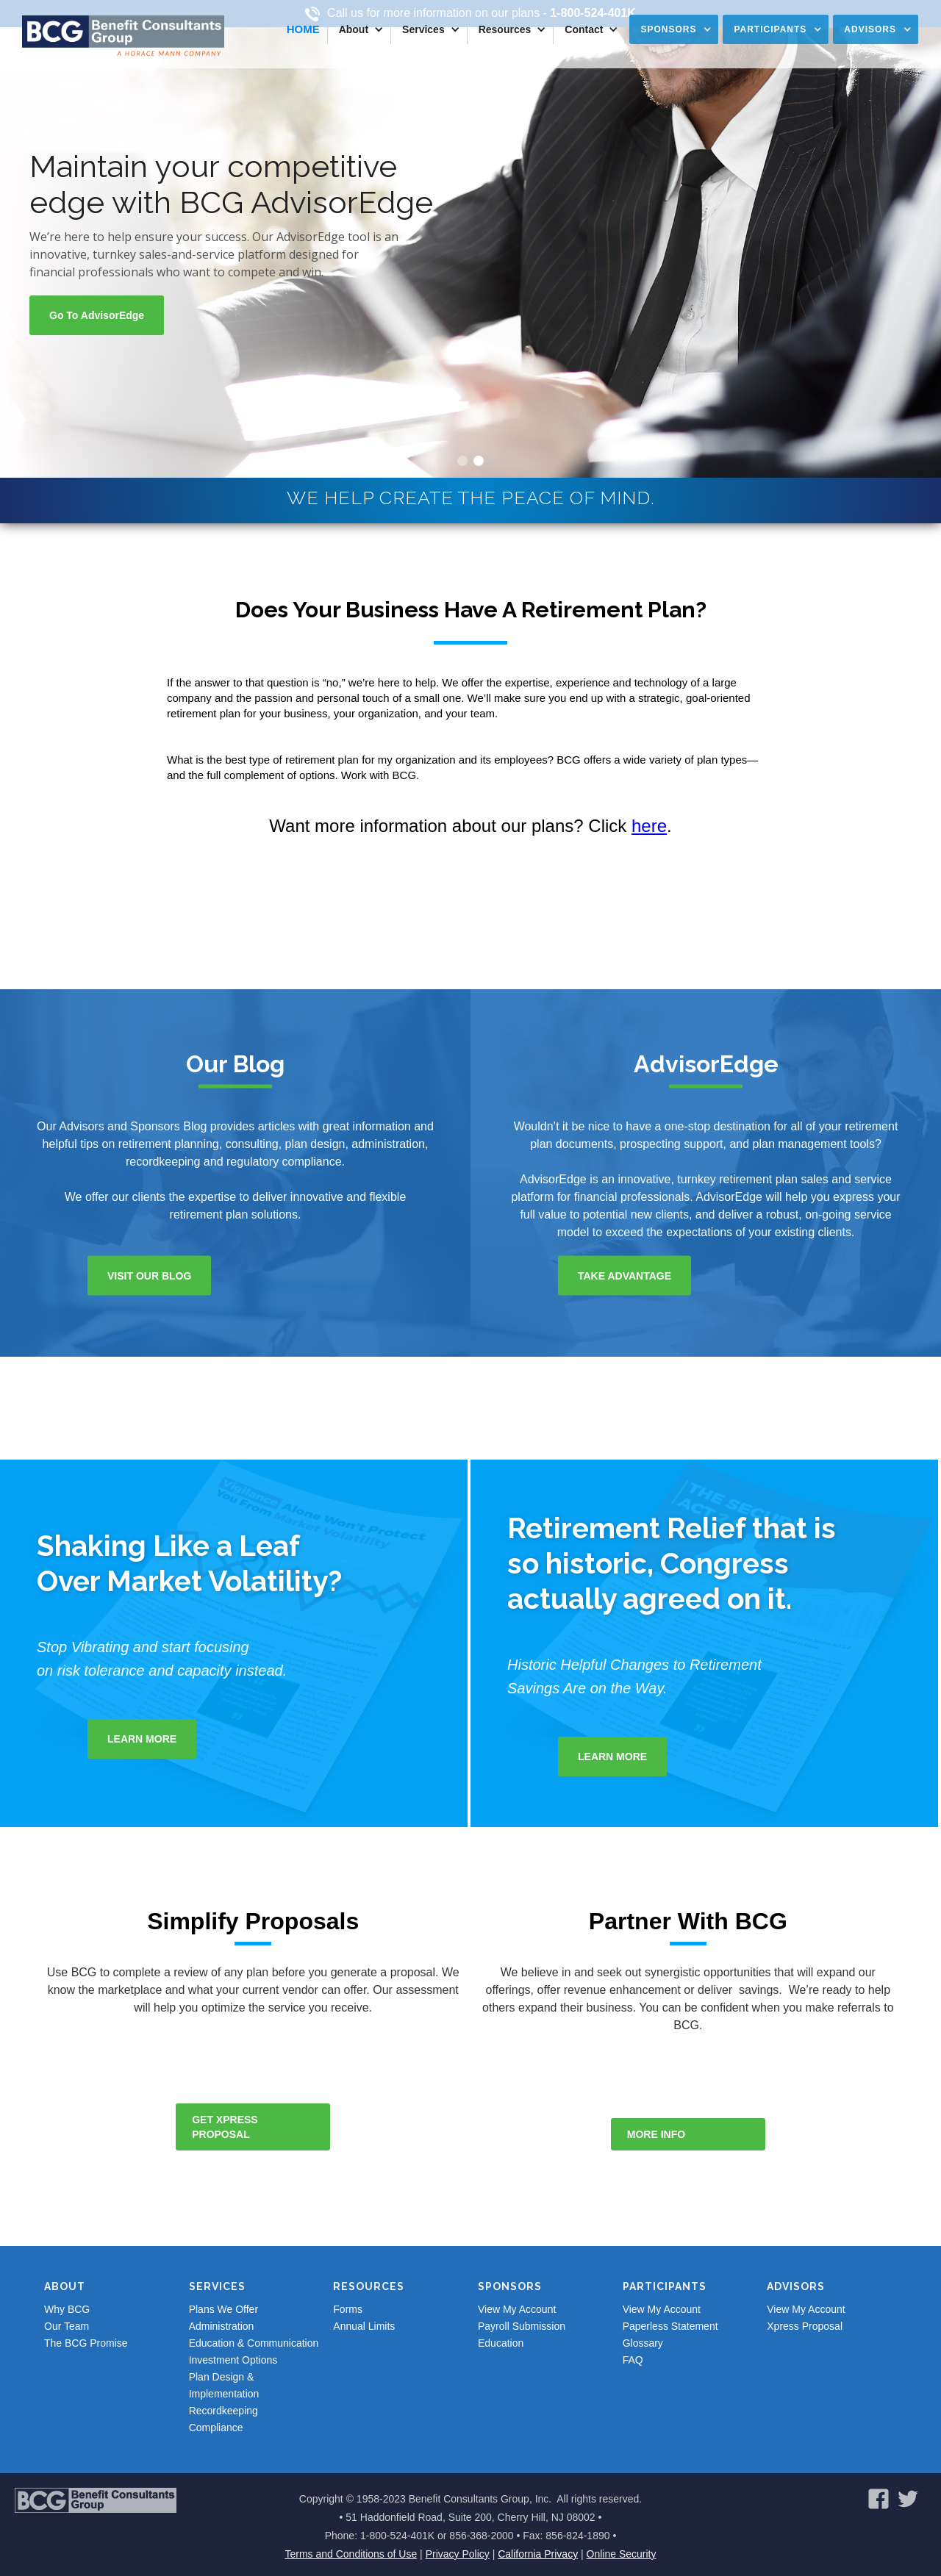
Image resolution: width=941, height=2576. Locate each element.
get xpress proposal (224, 2127)
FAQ (633, 2360)
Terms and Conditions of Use (351, 2554)
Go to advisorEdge (96, 315)
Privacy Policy (458, 2554)
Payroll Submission (521, 2326)
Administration (221, 2326)
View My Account (517, 2309)
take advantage (624, 1276)
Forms (347, 2309)
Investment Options (233, 2360)
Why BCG (67, 2309)
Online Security (621, 2554)
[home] (123, 36)
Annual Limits (364, 2326)
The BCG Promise (86, 2343)
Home (303, 29)
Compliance (216, 2427)
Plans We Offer (223, 2309)
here (649, 826)
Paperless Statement (670, 2326)
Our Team (66, 2326)
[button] (359, 29)
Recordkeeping (223, 2411)
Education (500, 2343)
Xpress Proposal (804, 2326)
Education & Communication (254, 2343)
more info (656, 2134)
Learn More (141, 1739)
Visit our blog (149, 1276)
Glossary (643, 2343)
